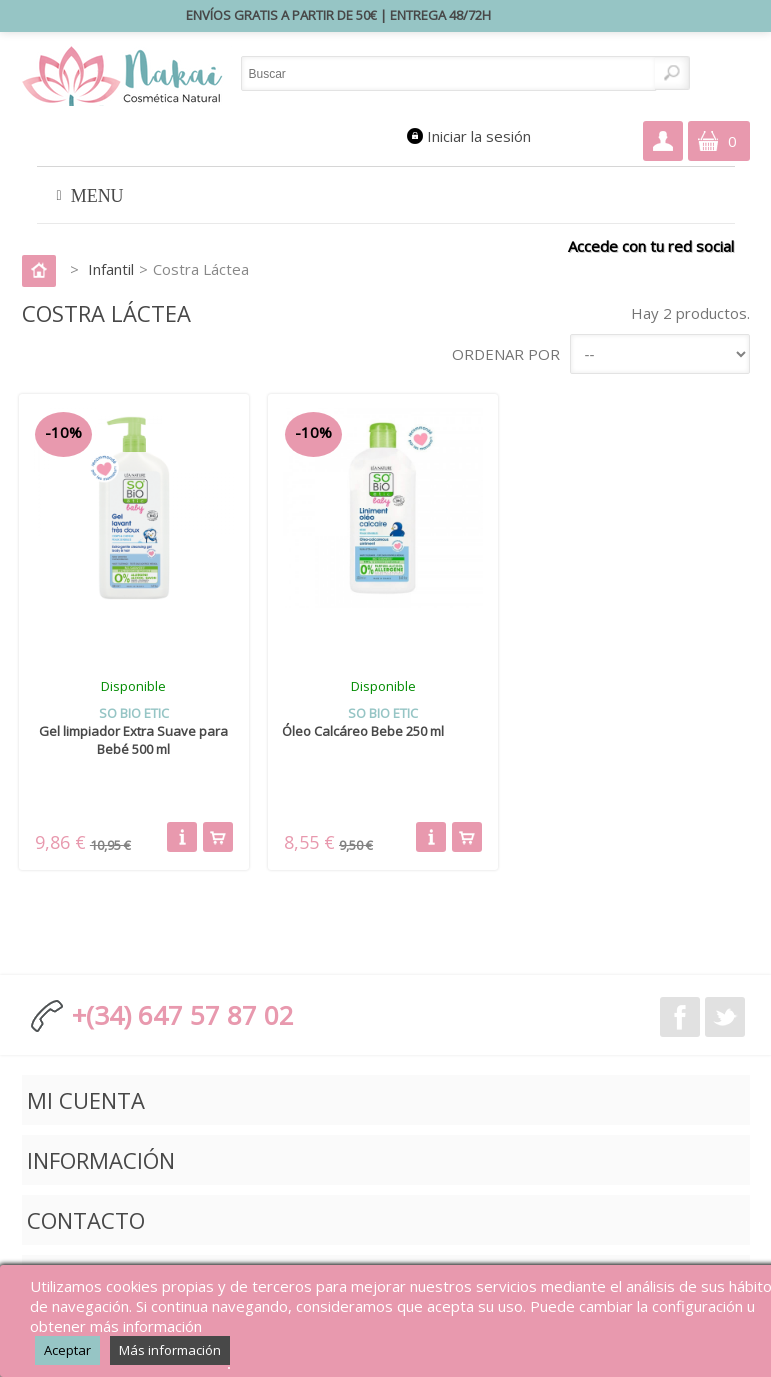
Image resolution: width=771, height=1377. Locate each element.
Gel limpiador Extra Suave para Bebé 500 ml (133, 740)
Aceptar (67, 1350)
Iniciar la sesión (479, 136)
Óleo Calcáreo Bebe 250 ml (363, 731)
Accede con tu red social (651, 245)
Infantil (111, 269)
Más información (170, 1350)
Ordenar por (506, 354)
